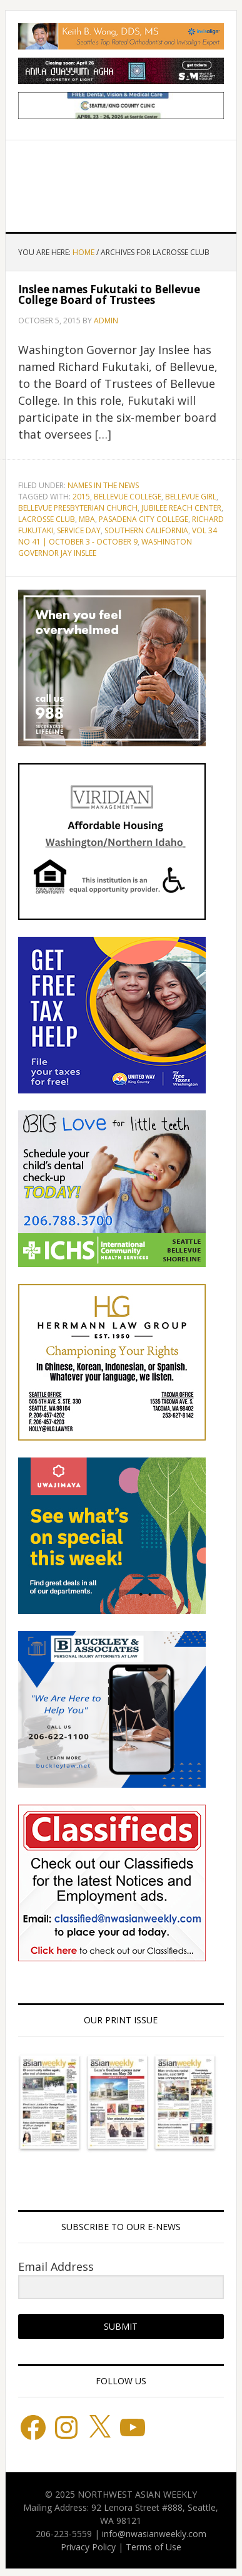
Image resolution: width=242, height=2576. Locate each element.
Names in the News (103, 485)
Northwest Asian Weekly (121, 181)
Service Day (79, 530)
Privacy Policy (88, 2547)
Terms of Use (153, 2547)
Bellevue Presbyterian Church (78, 508)
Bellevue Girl (190, 496)
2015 (81, 496)
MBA (87, 519)
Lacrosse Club (46, 519)
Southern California (146, 530)
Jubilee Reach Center (181, 508)
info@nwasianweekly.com (154, 2534)
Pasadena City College (143, 519)
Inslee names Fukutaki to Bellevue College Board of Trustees (109, 294)
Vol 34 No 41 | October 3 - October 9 (117, 536)
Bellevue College (127, 496)
